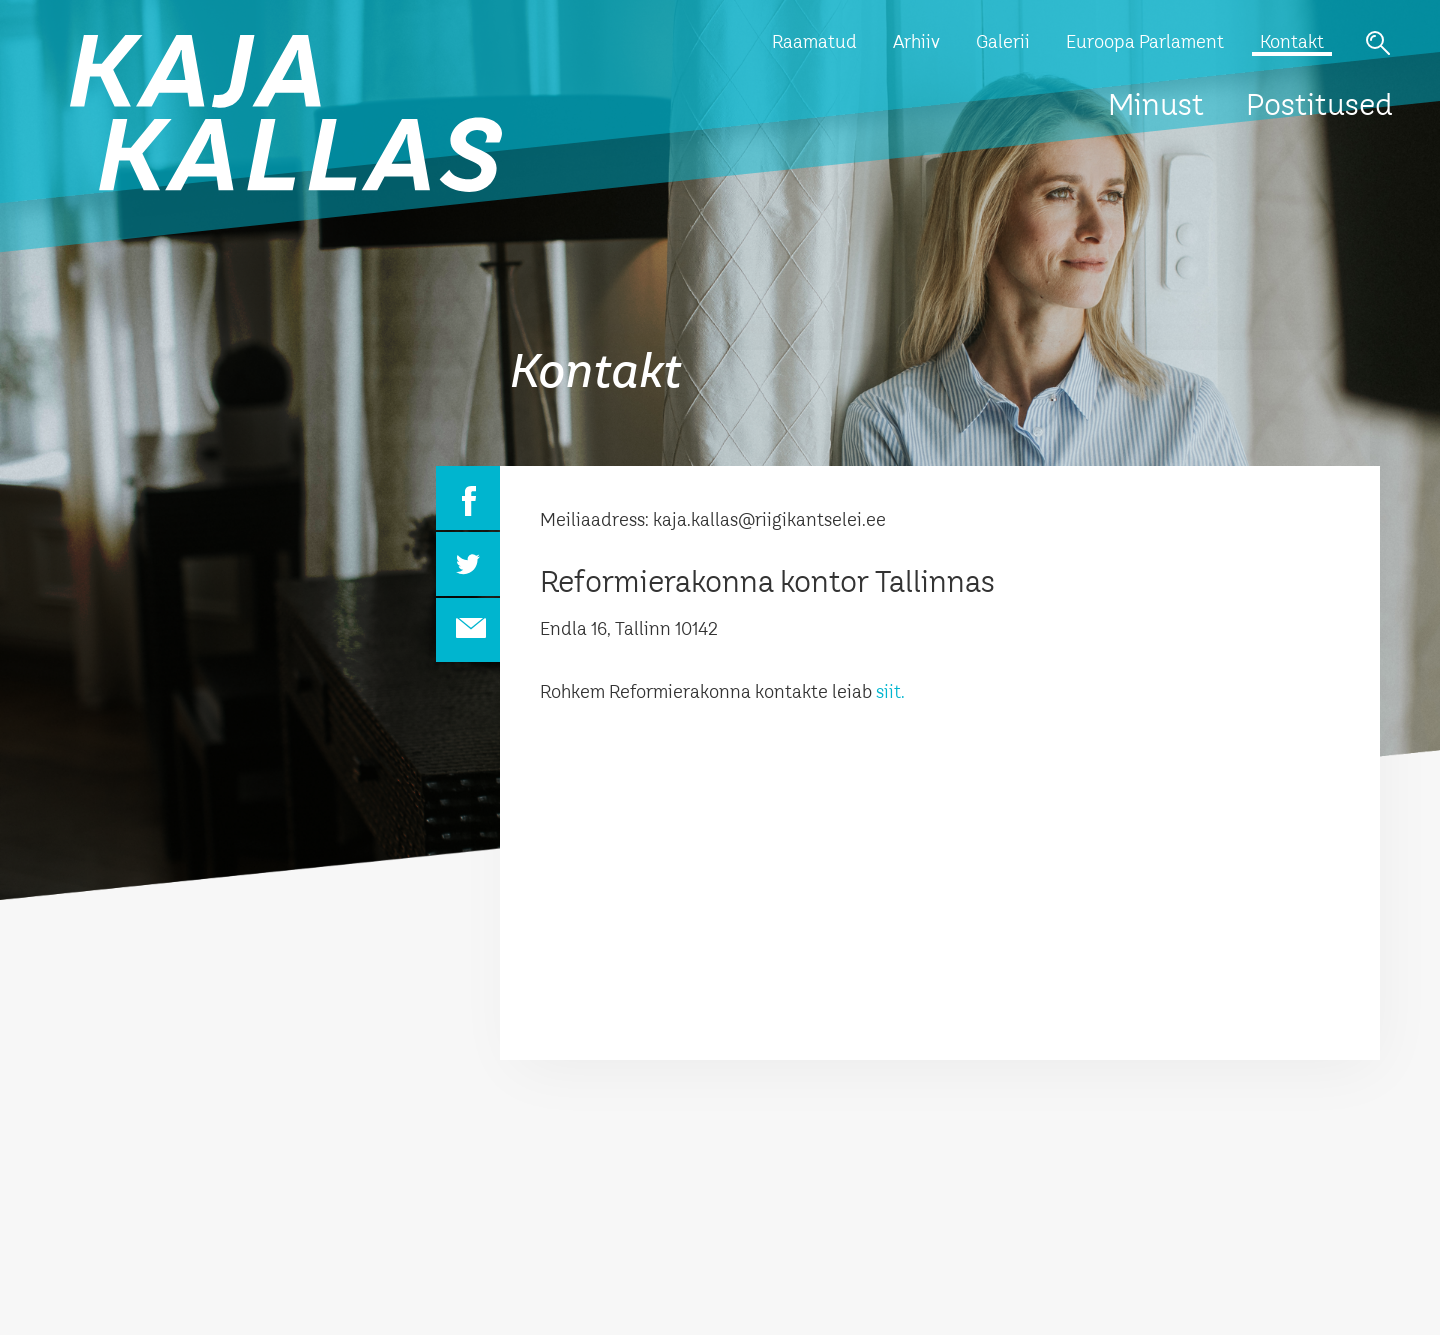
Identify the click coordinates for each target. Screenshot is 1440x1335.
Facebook (468, 498)
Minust (1156, 107)
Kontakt (1292, 43)
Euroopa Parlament (1145, 43)
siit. (890, 693)
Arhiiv (916, 43)
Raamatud (814, 43)
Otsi (1378, 43)
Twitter (468, 564)
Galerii (1003, 43)
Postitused (1319, 107)
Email (468, 630)
